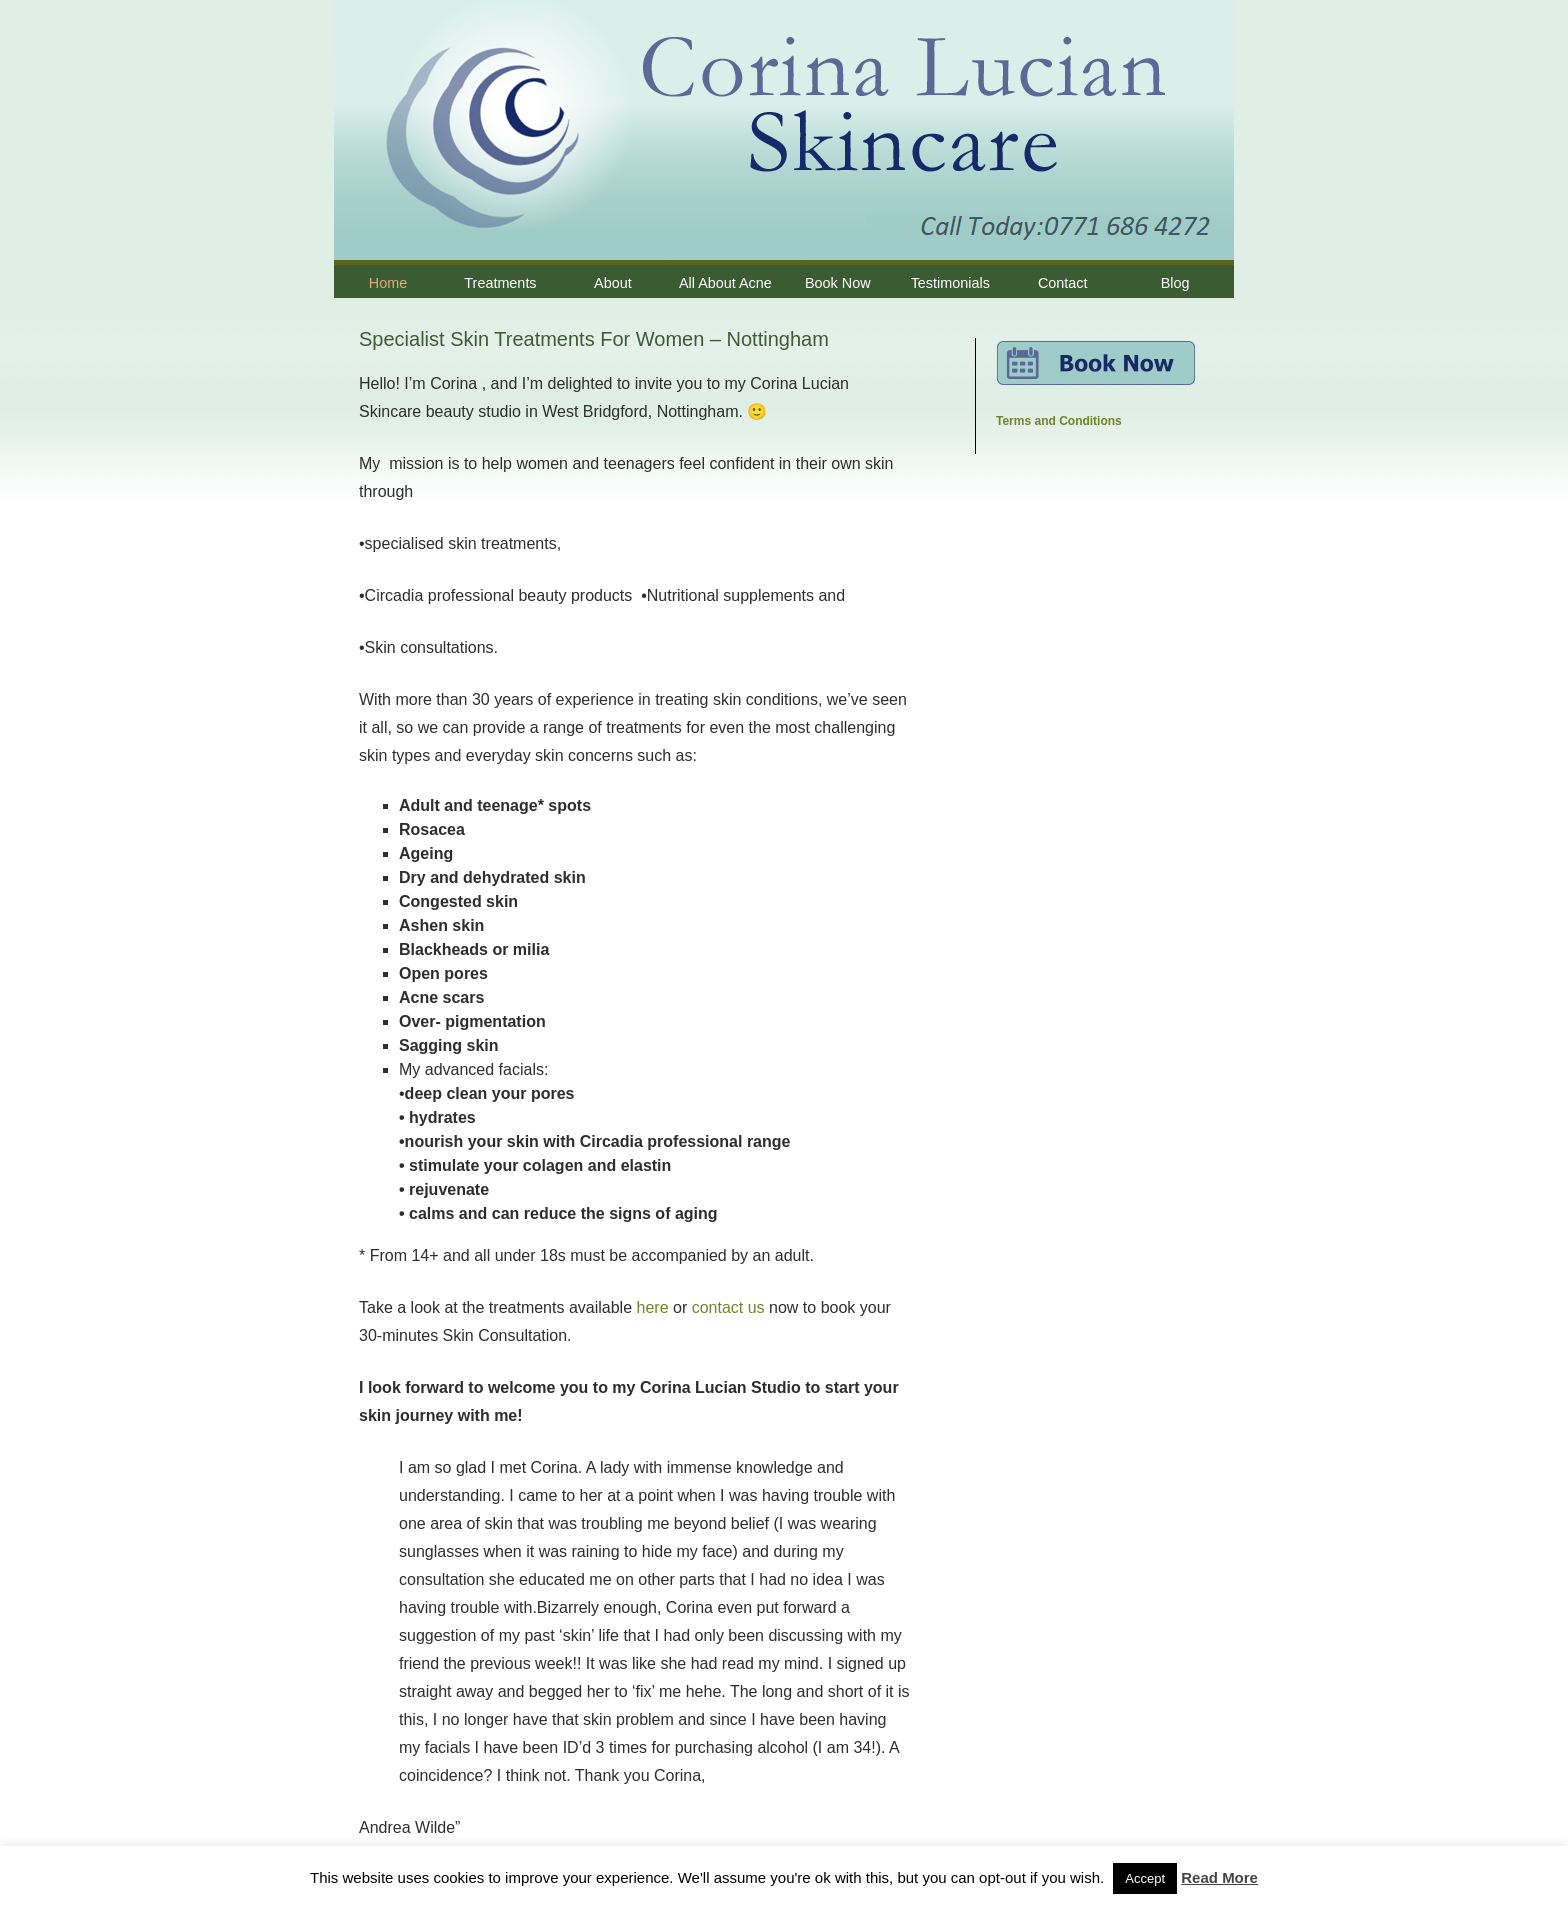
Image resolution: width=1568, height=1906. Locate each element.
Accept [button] (1145, 1878)
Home (388, 283)
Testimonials (950, 283)
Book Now (838, 283)
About (613, 283)
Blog (1175, 283)
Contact (1063, 283)
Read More (1219, 1877)
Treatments (500, 283)
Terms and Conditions (1059, 421)
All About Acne (725, 283)
